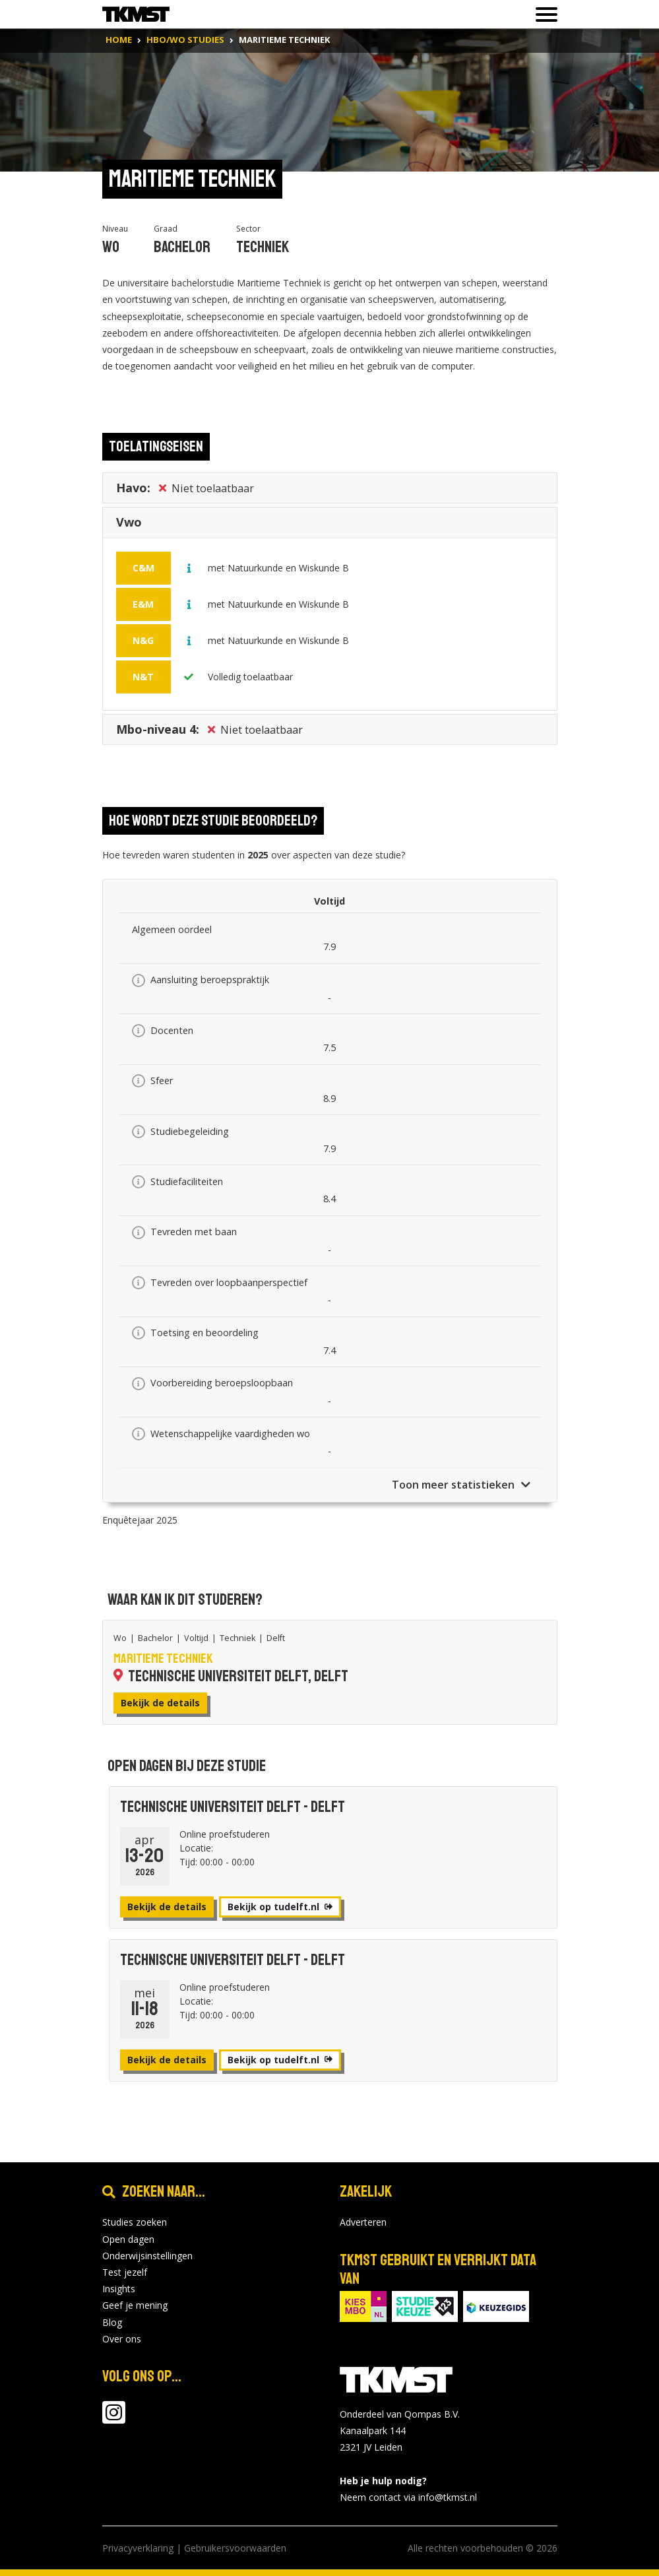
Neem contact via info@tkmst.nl (408, 2497)
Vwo (129, 524)
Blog (112, 2322)
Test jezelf (124, 2272)
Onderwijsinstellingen (147, 2255)
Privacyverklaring (137, 2548)
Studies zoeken (134, 2222)
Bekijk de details (160, 1702)
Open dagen (128, 2239)
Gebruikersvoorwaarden (235, 2548)
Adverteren (363, 2222)
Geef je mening (135, 2305)
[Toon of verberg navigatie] (542, 14)
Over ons (121, 2339)
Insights (118, 2288)
